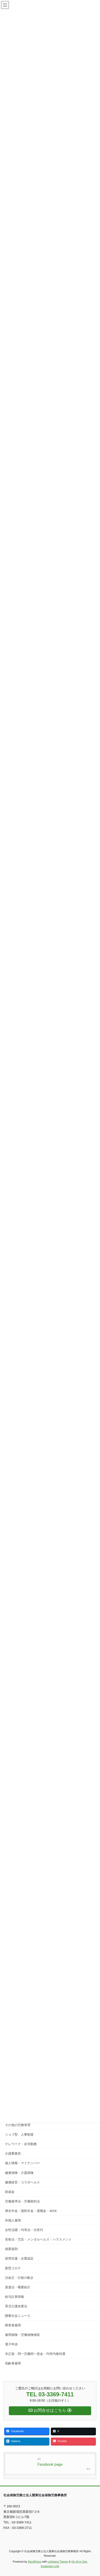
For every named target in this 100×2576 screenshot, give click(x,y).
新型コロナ (13, 2268)
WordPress (34, 2561)
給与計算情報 (14, 2296)
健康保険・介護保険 (19, 2173)
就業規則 (11, 2249)
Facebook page (49, 2464)
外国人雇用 (13, 2220)
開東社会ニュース (17, 2316)
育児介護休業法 (16, 2306)
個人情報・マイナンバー (22, 2163)
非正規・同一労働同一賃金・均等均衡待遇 (35, 2354)
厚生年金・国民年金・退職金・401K (31, 2211)
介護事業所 (13, 2153)
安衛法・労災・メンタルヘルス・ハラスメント (38, 2239)
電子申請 (11, 2344)
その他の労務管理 (17, 2125)
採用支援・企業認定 (19, 2258)
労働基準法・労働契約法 (22, 2201)
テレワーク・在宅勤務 (21, 2144)
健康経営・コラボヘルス (22, 2182)
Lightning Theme (58, 2561)
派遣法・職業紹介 (17, 2287)
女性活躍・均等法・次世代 (24, 2230)
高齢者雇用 (13, 2363)
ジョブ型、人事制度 (19, 2134)
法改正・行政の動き (19, 2277)
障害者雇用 (13, 2325)
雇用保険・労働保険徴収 (22, 2335)
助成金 (10, 2192)
